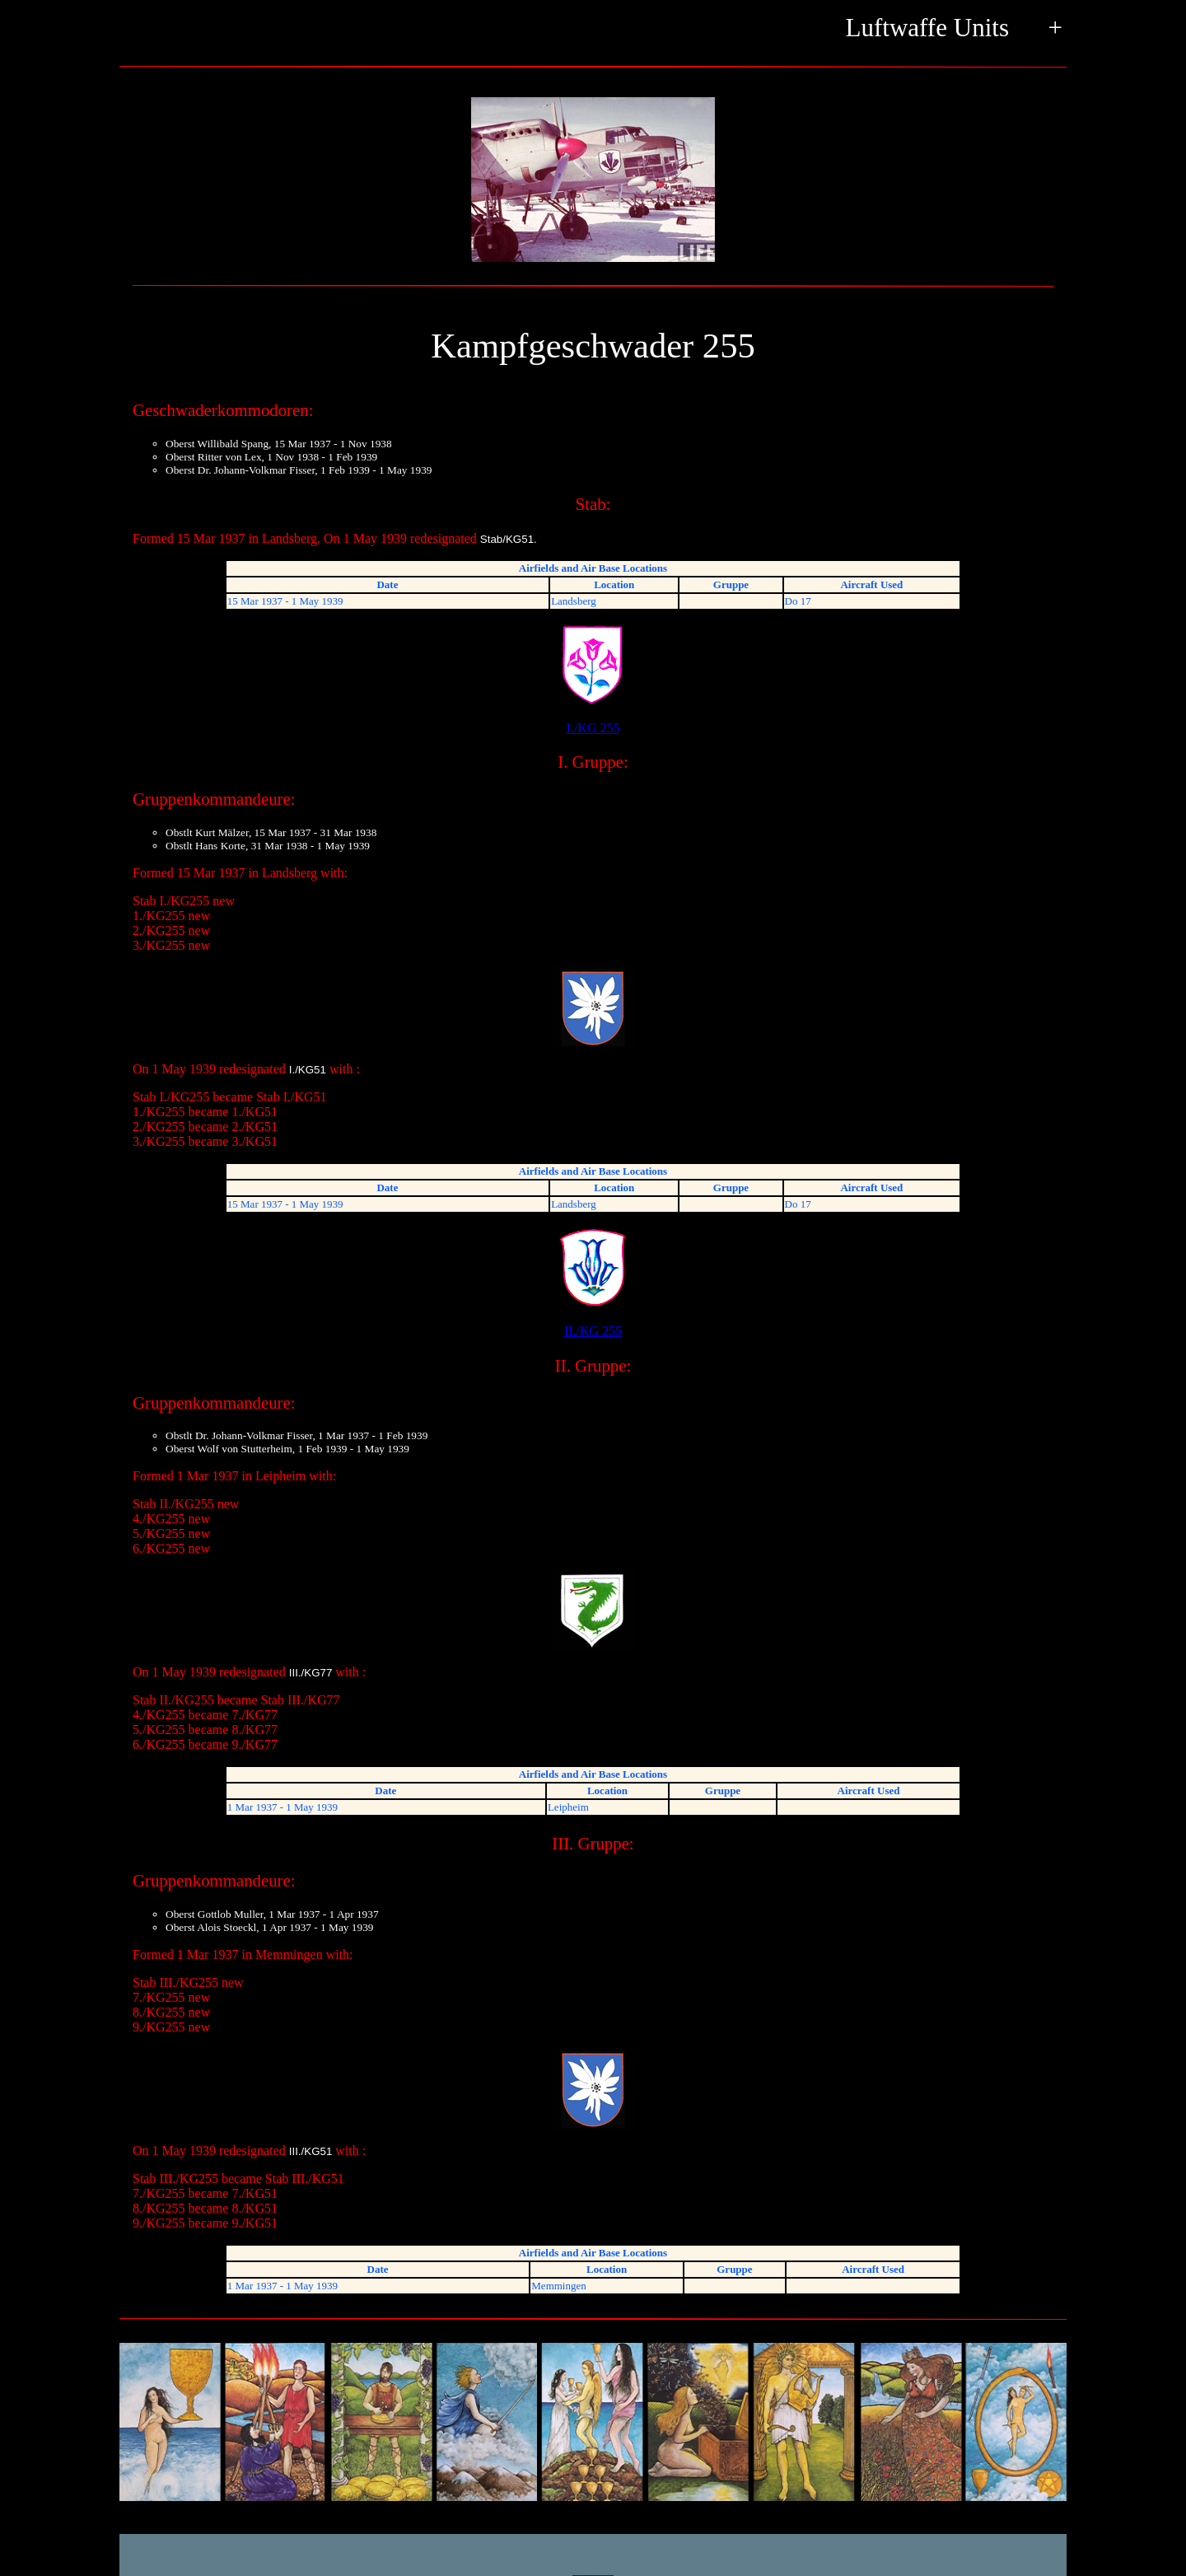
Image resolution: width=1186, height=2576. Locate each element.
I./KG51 (307, 1070)
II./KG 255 (593, 1282)
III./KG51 (311, 2151)
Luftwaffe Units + (953, 28)
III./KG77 (311, 1673)
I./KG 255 (593, 679)
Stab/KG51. (508, 539)
